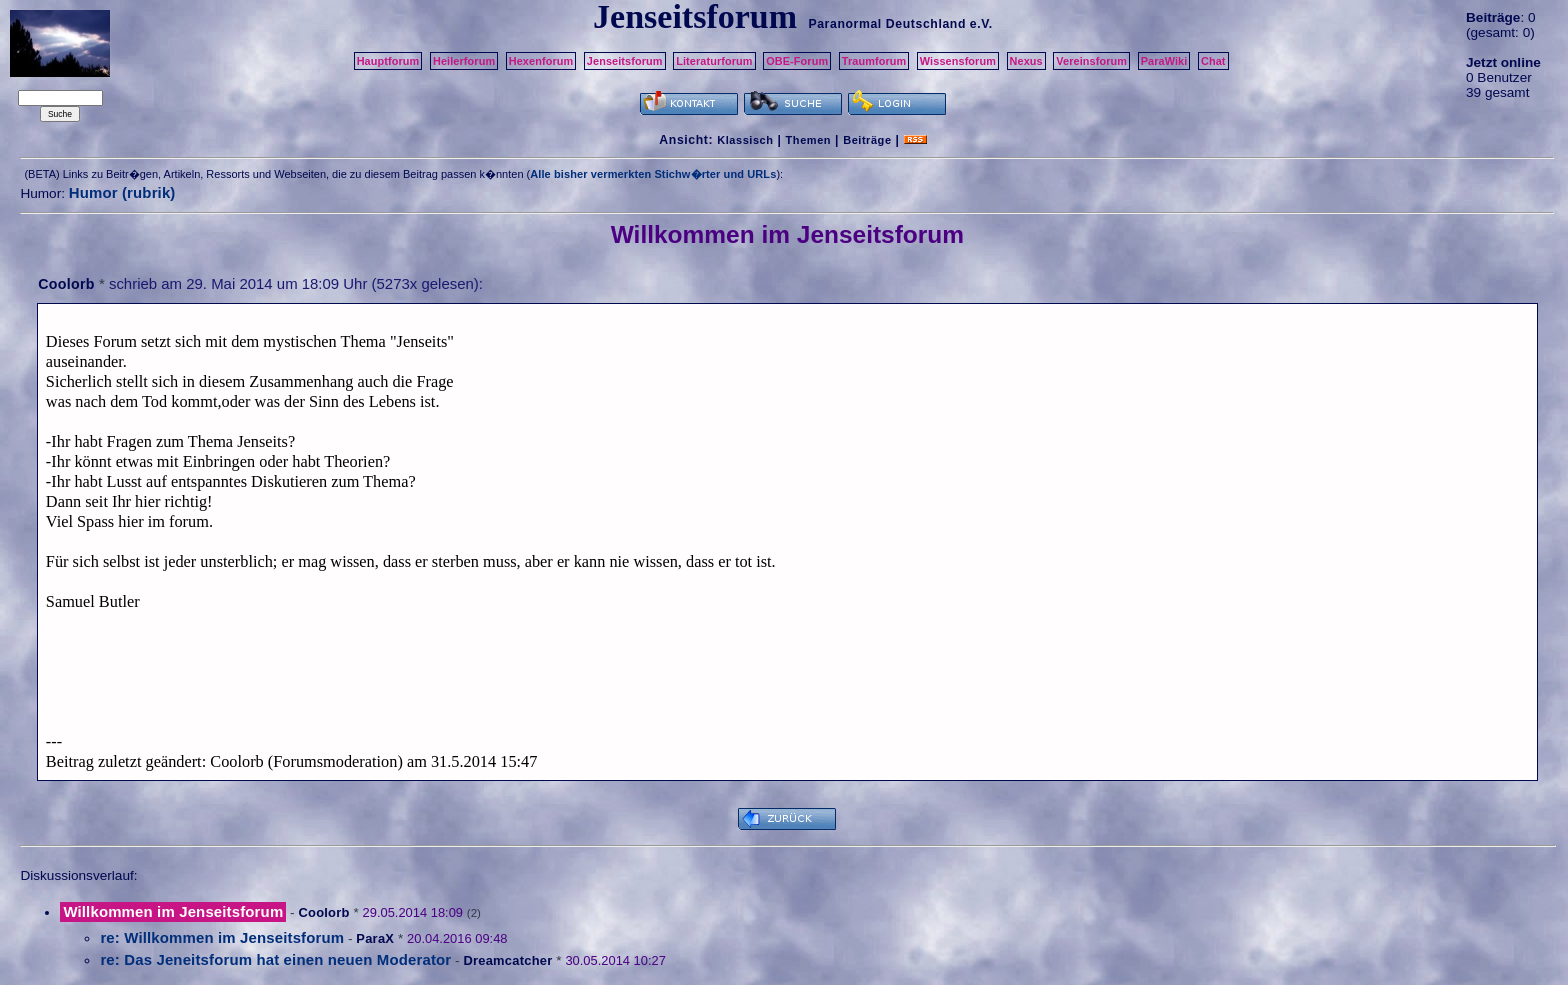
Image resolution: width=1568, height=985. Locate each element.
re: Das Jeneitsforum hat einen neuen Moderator (275, 959)
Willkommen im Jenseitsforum (173, 911)
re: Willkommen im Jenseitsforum (222, 937)
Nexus (1026, 61)
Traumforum (874, 61)
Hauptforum (388, 61)
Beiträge (867, 140)
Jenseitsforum (625, 61)
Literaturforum (714, 61)
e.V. (981, 24)
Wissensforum (958, 61)
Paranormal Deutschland (887, 24)
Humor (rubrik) (122, 192)
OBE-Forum (797, 61)
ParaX (375, 938)
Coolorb (66, 284)
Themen (808, 140)
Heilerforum (464, 61)
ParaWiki (1164, 61)
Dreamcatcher (507, 960)
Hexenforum (541, 61)
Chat (1213, 61)
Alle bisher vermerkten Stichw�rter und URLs (653, 174)
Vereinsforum (1091, 61)
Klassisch (745, 140)
